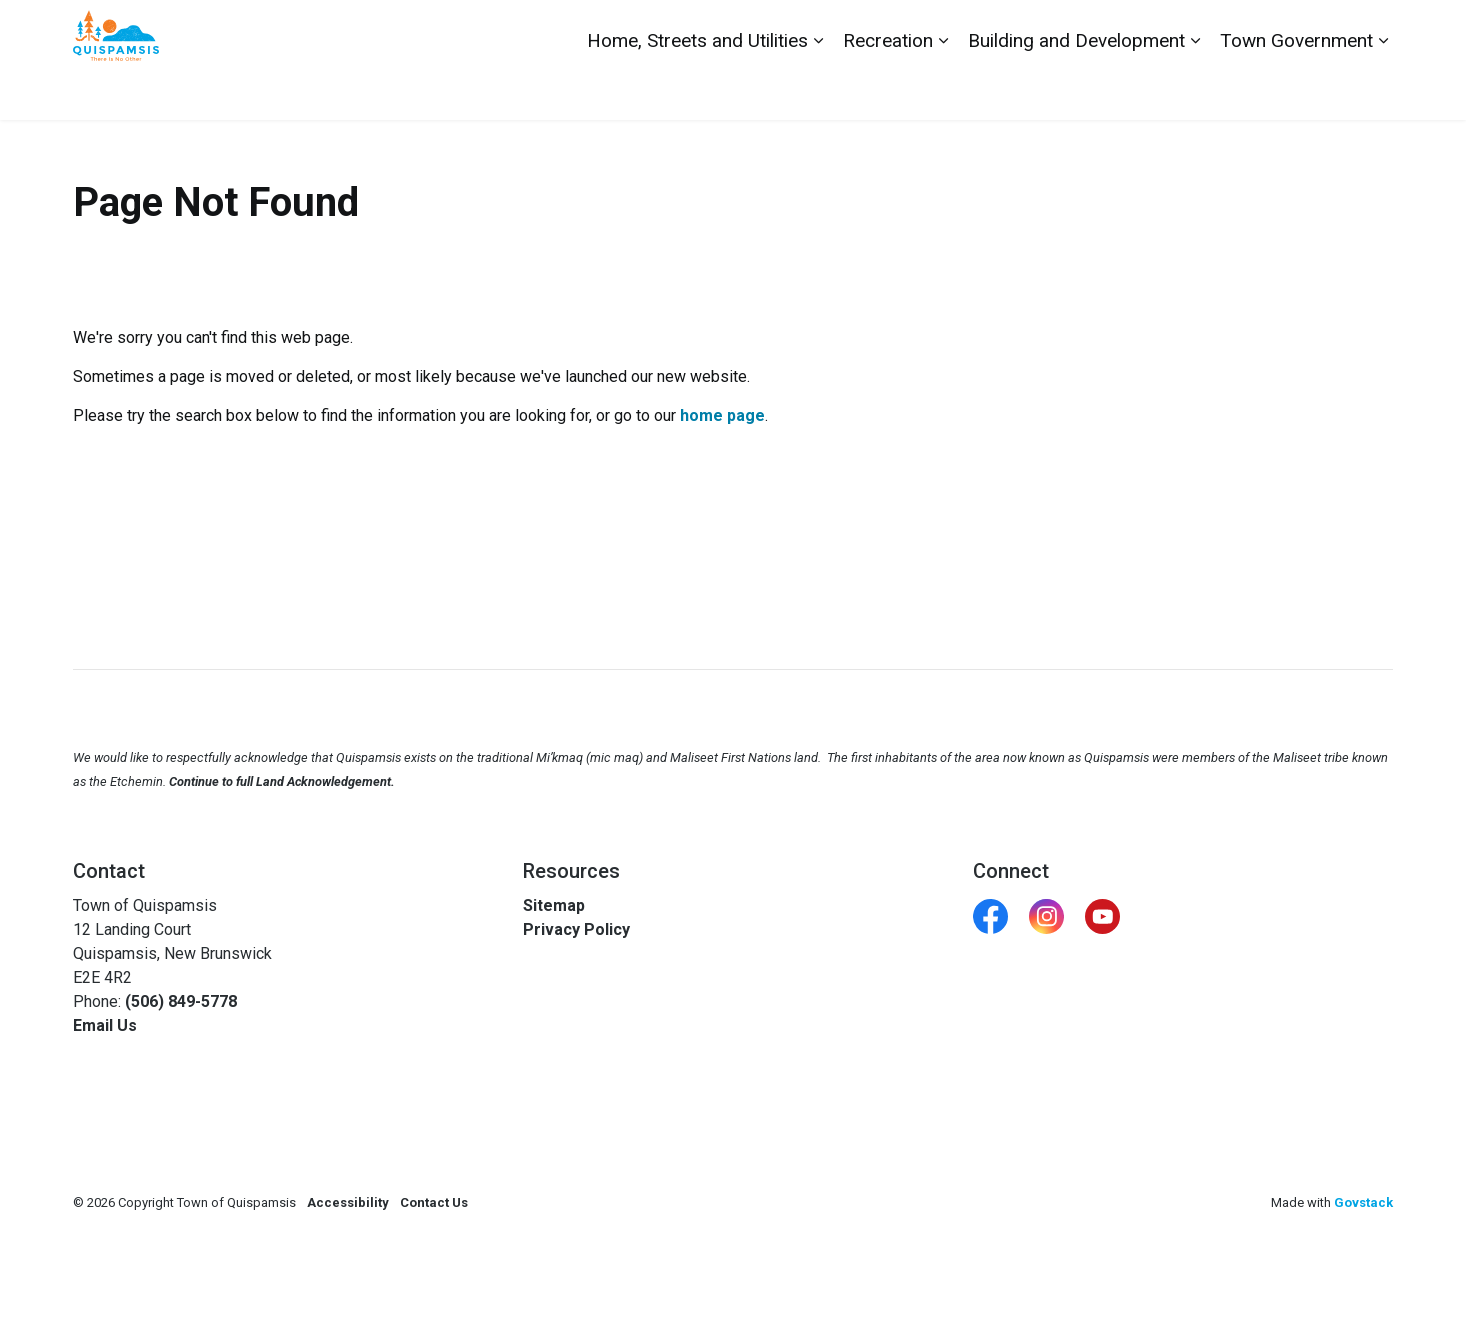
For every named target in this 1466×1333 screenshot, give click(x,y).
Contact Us (1170, 30)
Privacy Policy (576, 929)
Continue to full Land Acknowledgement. (282, 781)
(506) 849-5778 (181, 1001)
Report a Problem (1280, 30)
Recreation (888, 89)
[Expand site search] (1373, 30)
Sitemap (554, 905)
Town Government (1296, 89)
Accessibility (348, 1202)
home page (722, 415)
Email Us (105, 1025)
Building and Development (1076, 89)
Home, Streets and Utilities (697, 89)
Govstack (1363, 1202)
